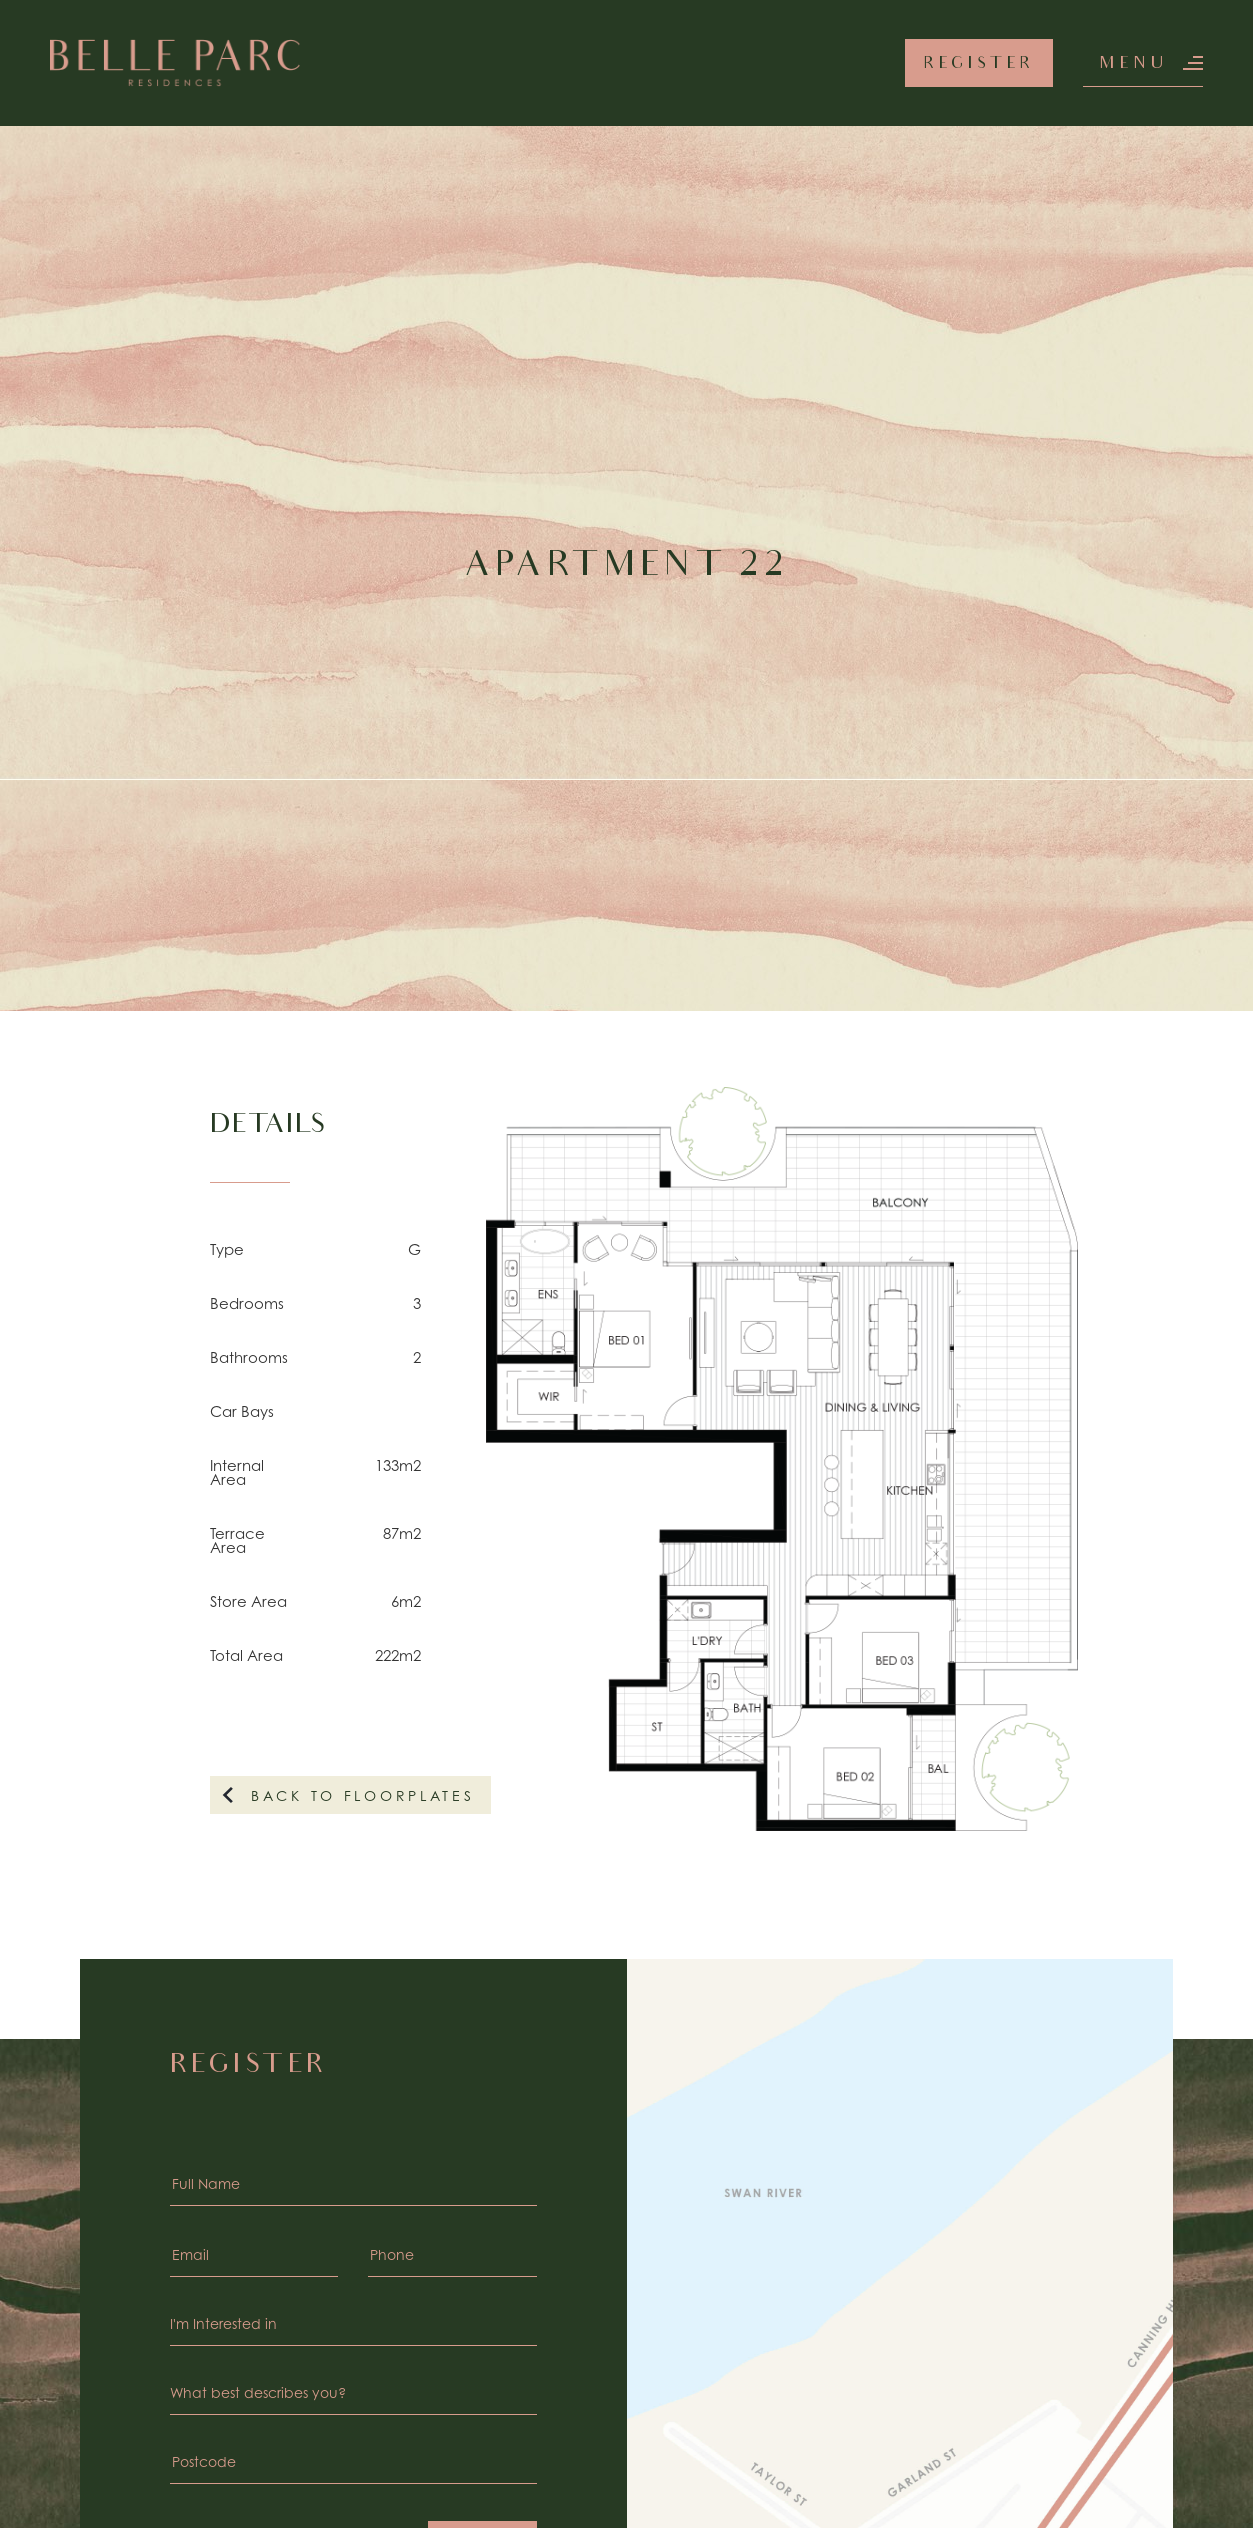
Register (979, 64)
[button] (1143, 63)
